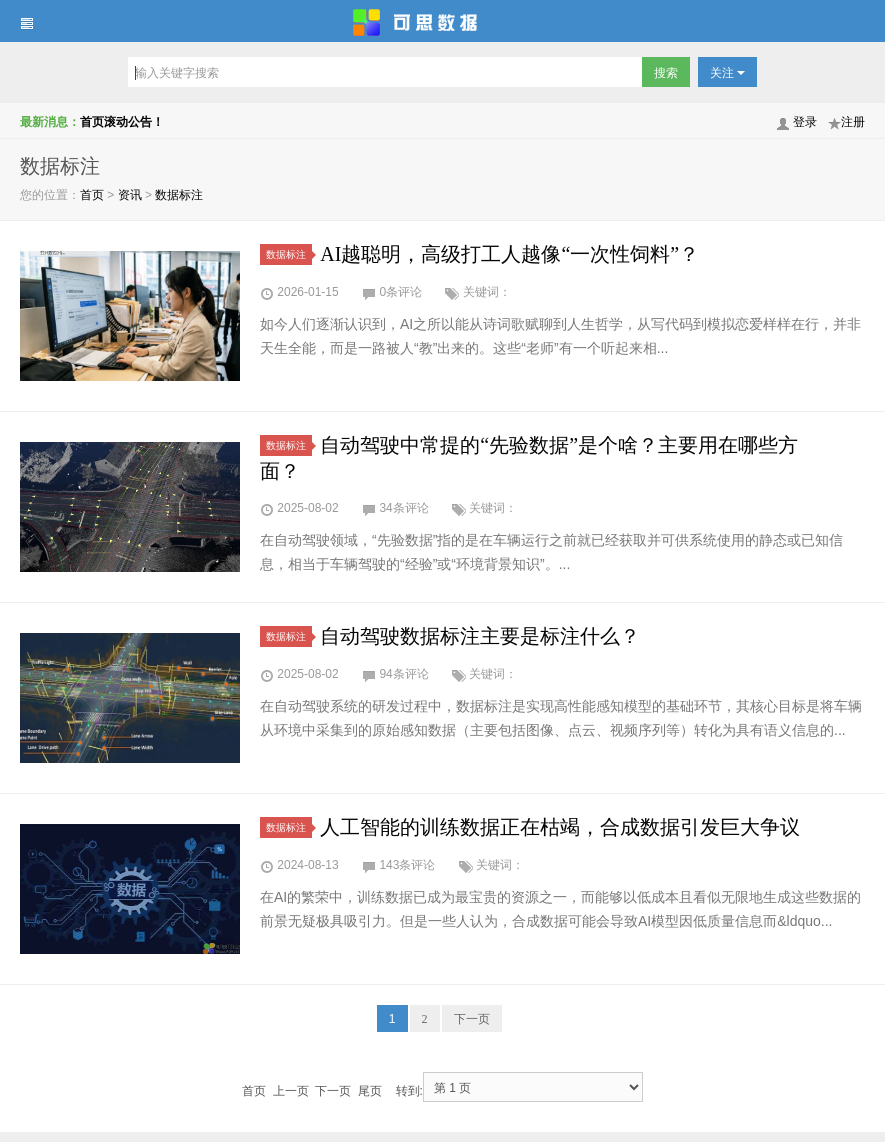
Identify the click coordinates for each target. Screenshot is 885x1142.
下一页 (472, 1019)
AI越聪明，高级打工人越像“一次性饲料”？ (509, 254)
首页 (92, 195)
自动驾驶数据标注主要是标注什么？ (480, 636)
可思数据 (442, 21)
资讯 (130, 195)
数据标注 (179, 195)
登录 (805, 122)
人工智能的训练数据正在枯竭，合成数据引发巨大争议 (560, 827)
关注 (727, 73)
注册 (853, 122)
